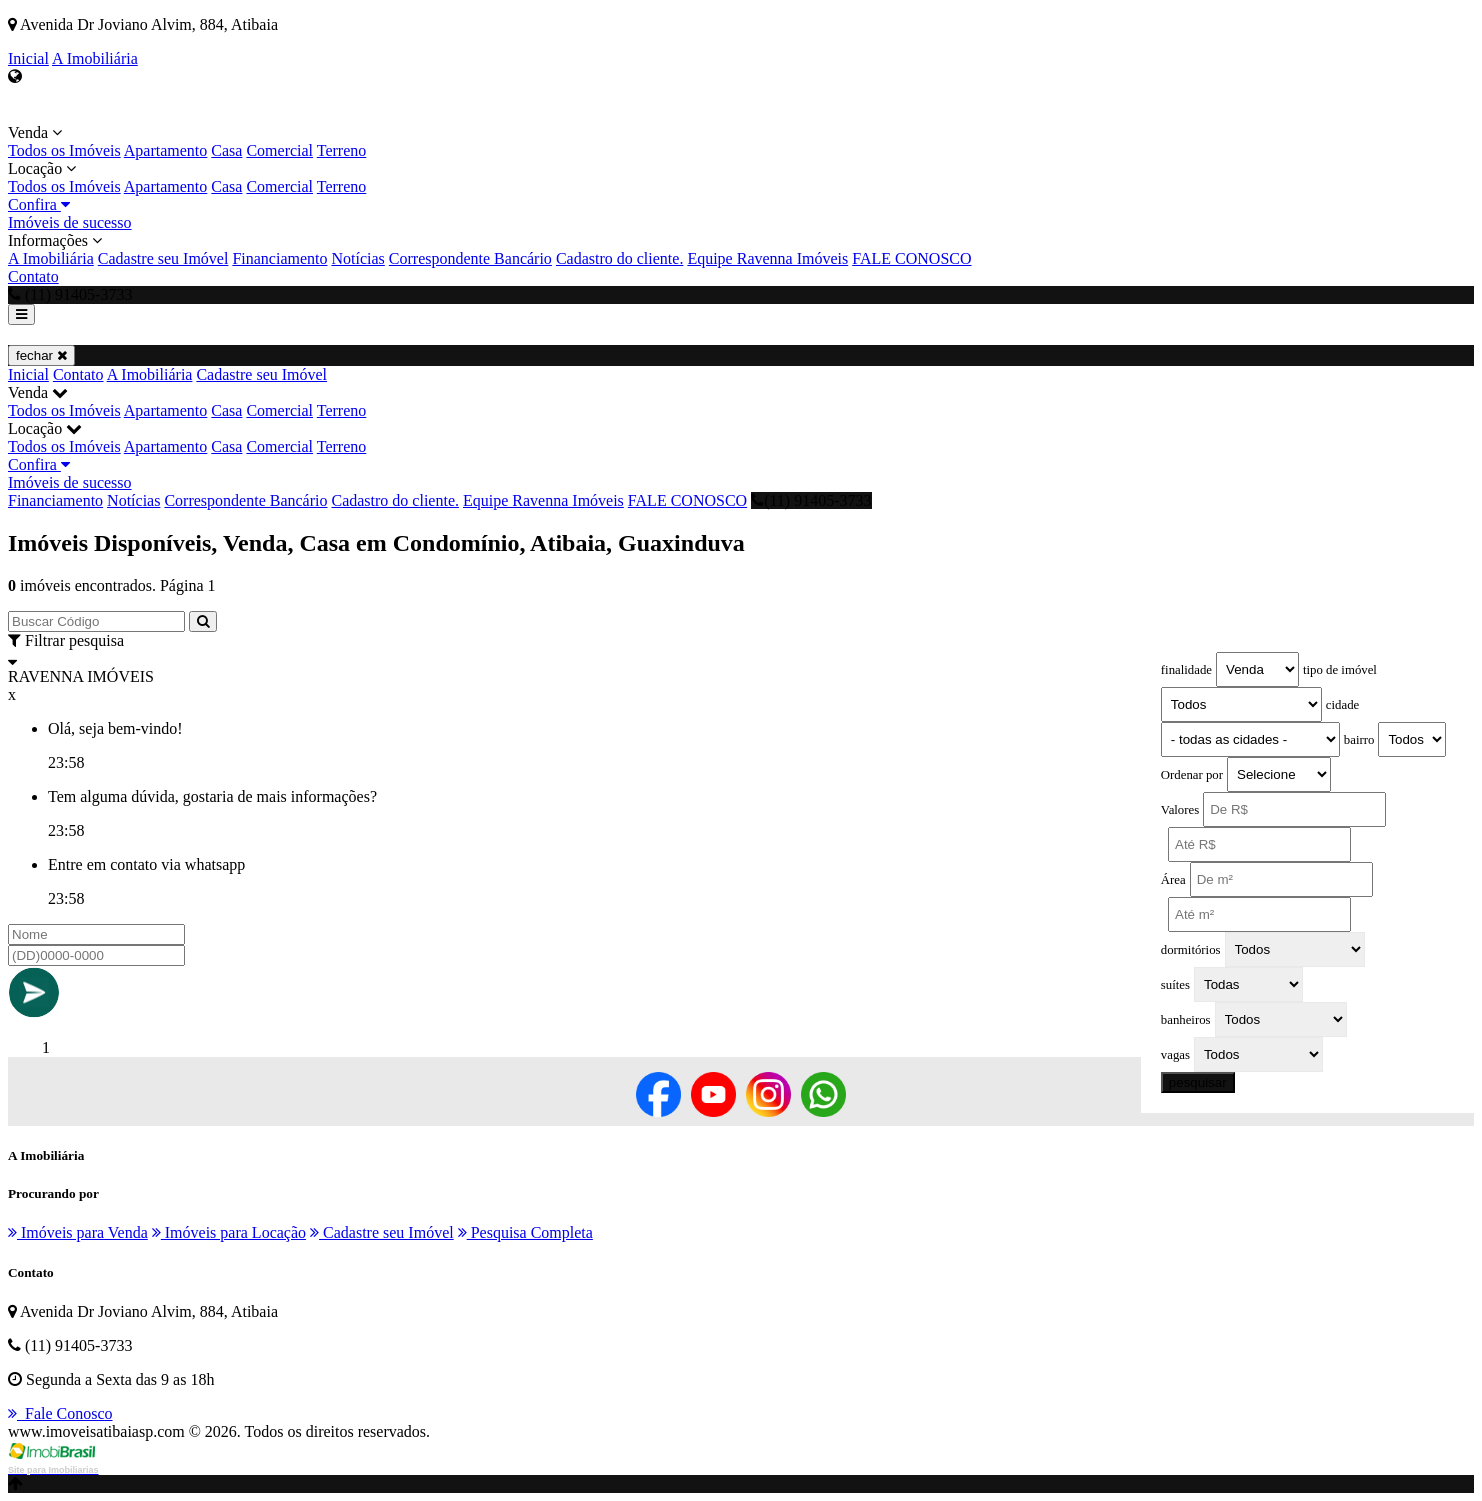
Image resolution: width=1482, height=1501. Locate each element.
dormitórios (1191, 950)
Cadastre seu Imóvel (163, 258)
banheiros (1186, 1020)
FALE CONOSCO (911, 258)
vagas (1175, 1055)
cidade (1342, 705)
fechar (41, 355)
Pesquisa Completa (525, 1232)
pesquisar (1198, 1082)
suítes (1175, 985)
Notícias (357, 258)
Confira (39, 204)
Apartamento (166, 150)
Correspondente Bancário (470, 258)
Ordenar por (1192, 775)
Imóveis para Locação (229, 1232)
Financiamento (279, 258)
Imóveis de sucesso (70, 222)
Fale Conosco (60, 1413)
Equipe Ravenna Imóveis (767, 258)
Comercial (279, 150)
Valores (1180, 810)
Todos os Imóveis (64, 150)
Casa (226, 150)
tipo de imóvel (1340, 670)
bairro (1359, 740)
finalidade (1186, 670)
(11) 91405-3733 (811, 500)
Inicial (28, 58)
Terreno (342, 150)
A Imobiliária (95, 58)
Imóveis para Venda (78, 1232)
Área (1173, 880)
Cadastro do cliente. (620, 258)
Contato (33, 276)
